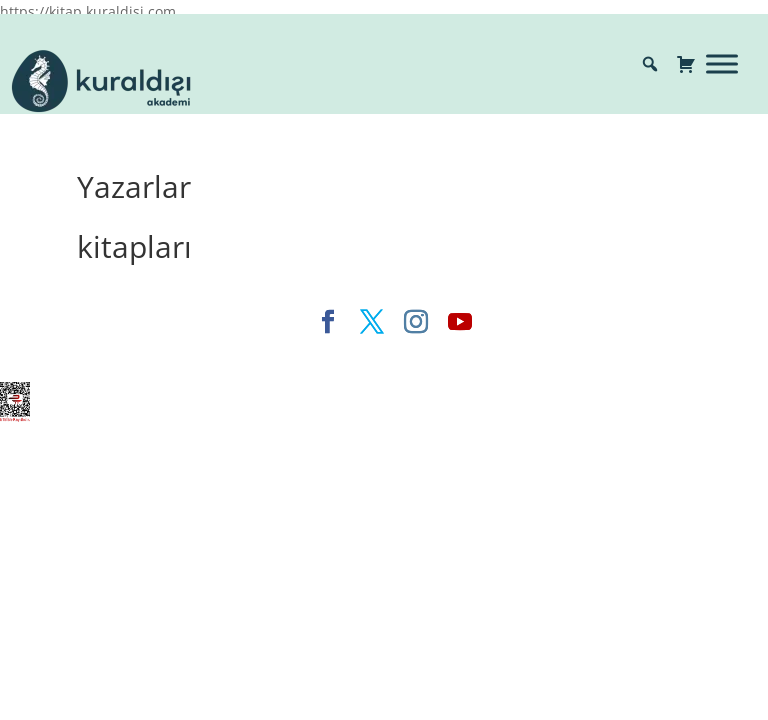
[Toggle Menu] (722, 63)
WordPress (471, 355)
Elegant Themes (212, 355)
